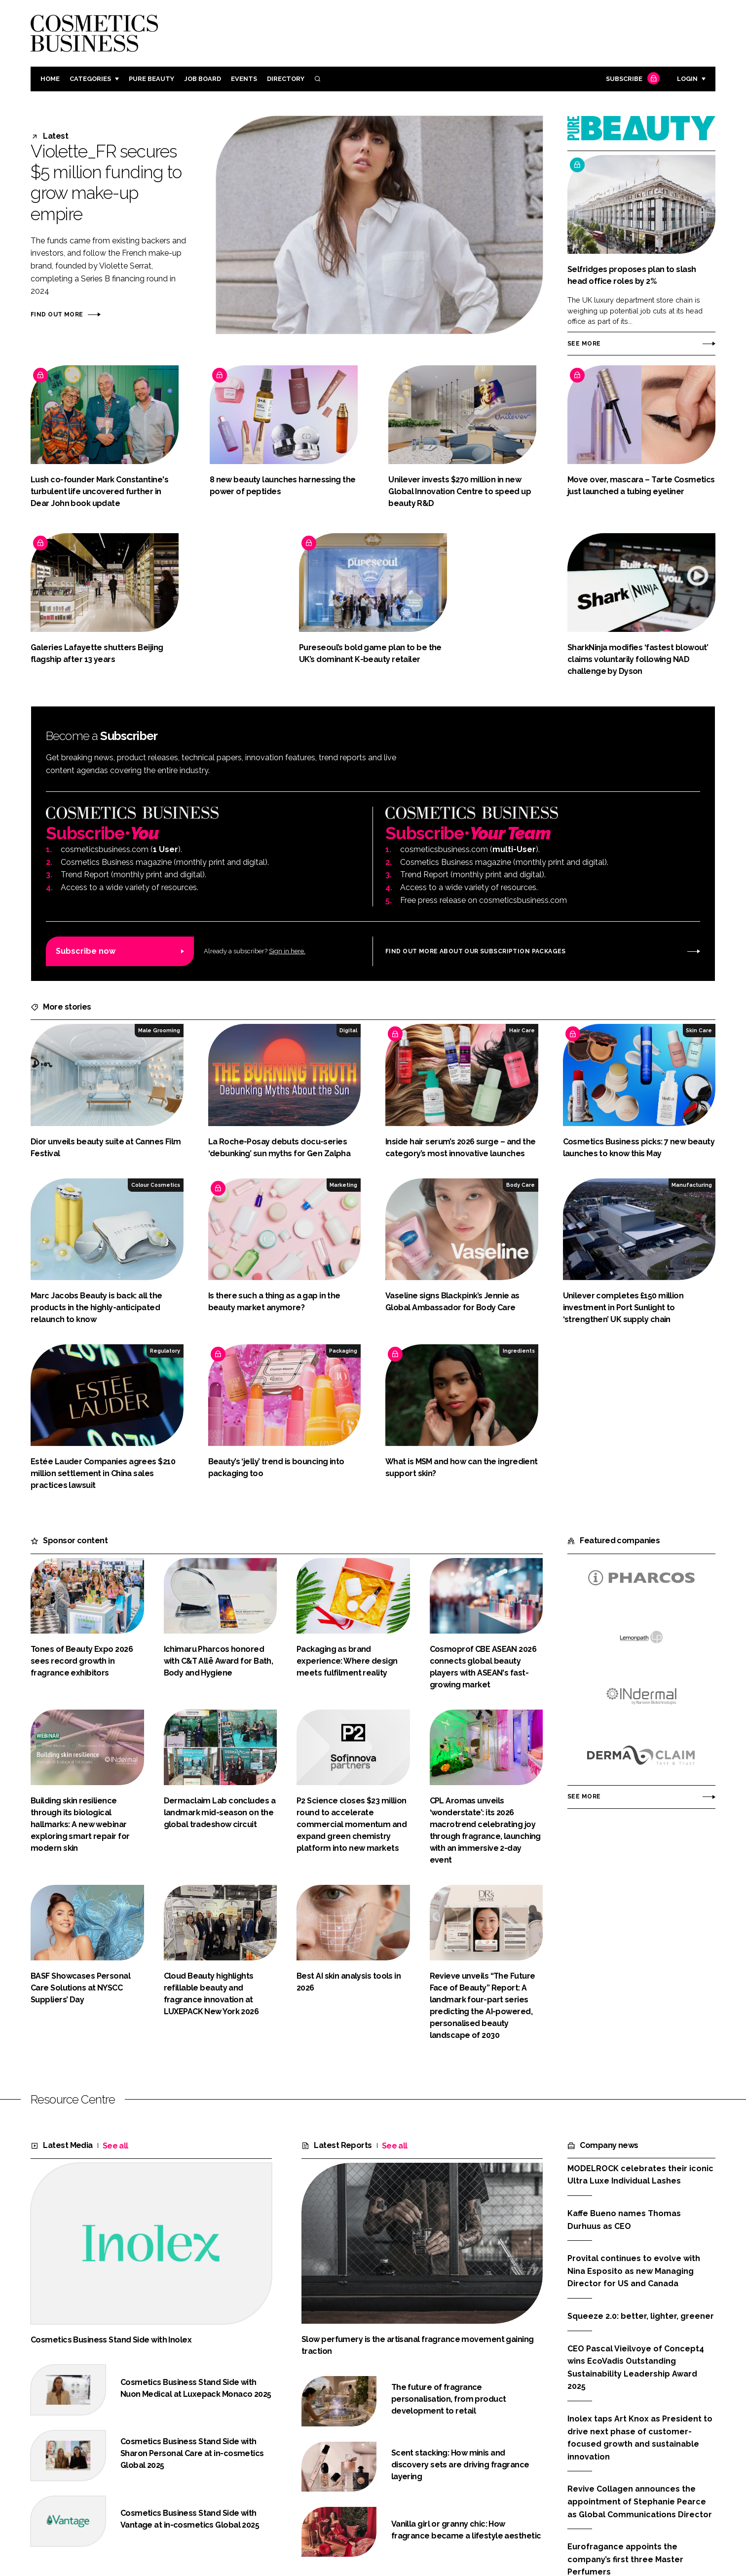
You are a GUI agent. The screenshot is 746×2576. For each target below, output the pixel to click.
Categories (90, 78)
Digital (348, 1030)
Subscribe (631, 79)
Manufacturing (691, 1185)
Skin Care (699, 1030)
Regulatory (165, 1351)
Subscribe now (85, 951)
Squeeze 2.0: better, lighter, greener (640, 2316)
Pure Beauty (151, 78)
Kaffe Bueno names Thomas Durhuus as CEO (624, 2219)
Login (687, 78)
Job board (202, 78)
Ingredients (519, 1351)
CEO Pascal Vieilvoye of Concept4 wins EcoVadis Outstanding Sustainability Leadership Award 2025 (635, 2367)
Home (50, 78)
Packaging (343, 1351)
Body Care (520, 1185)
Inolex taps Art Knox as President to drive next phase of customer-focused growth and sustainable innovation (639, 2438)
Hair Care (522, 1030)
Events (244, 78)
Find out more (57, 314)
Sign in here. (287, 951)
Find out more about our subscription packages (475, 951)
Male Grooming (159, 1030)
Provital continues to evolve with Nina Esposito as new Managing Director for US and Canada (633, 2271)
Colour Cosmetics (155, 1185)
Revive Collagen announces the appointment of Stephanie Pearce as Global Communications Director (639, 2501)
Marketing (343, 1185)
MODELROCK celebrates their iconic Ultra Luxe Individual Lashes (640, 2174)
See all (115, 2145)
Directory (285, 78)
